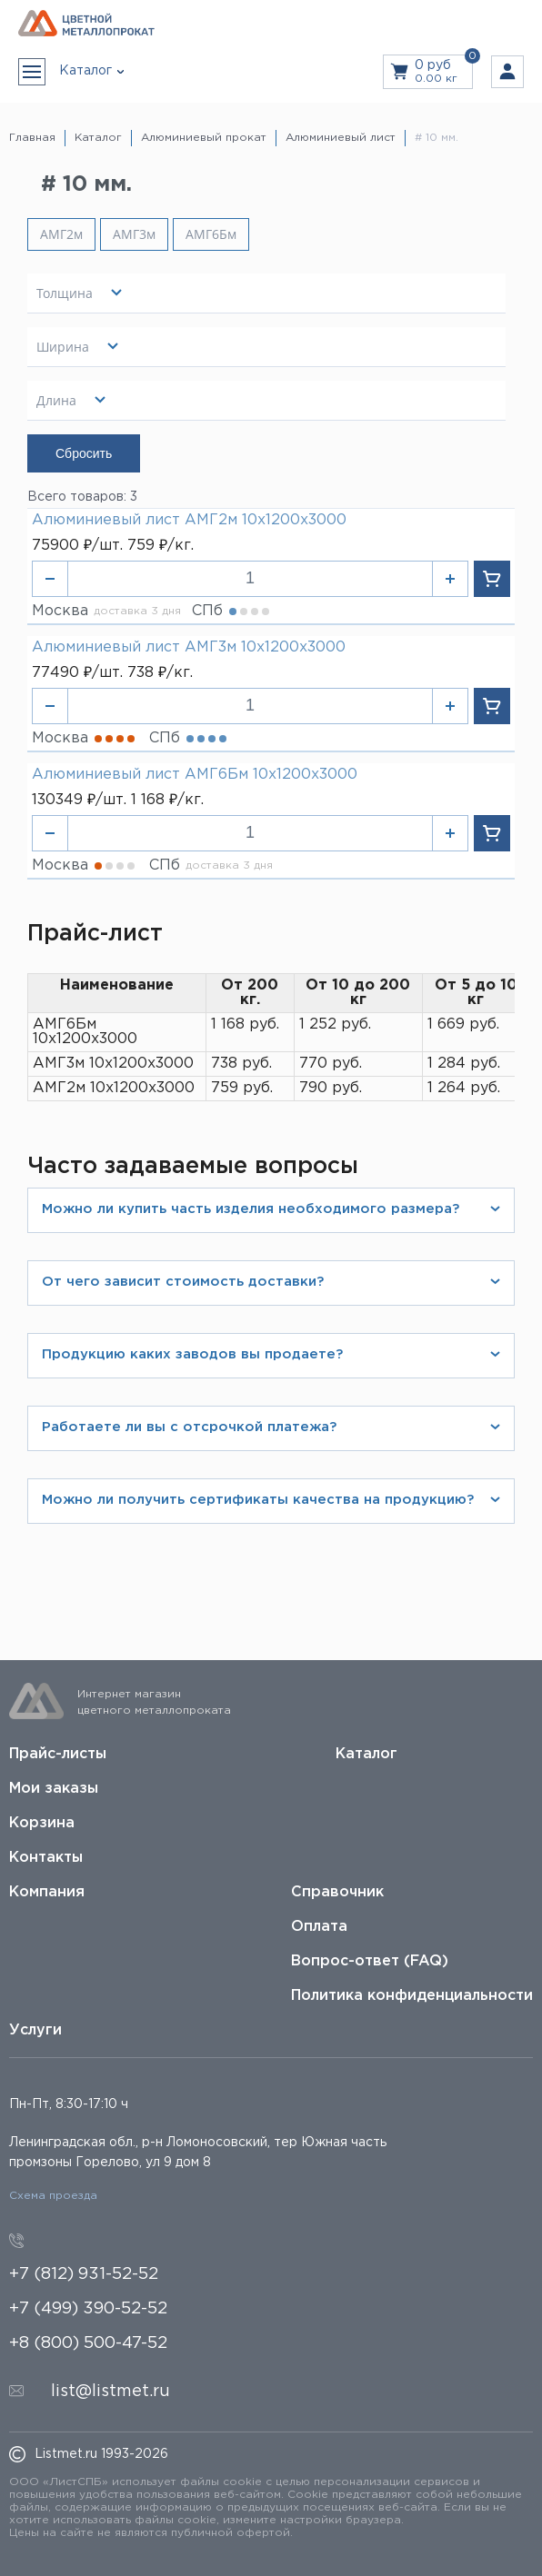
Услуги (35, 2030)
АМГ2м (61, 234)
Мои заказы (53, 1788)
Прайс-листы (57, 1754)
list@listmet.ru (110, 2391)
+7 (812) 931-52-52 (83, 2274)
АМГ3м (134, 234)
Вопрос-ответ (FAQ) (369, 1961)
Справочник (337, 1892)
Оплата (319, 1927)
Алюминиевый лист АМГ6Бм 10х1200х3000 (194, 774)
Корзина (42, 1823)
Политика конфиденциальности (412, 1996)
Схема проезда (53, 2196)
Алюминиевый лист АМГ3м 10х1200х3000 (189, 647)
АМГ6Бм (211, 234)
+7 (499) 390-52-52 (88, 2309)
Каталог (366, 1754)
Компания (47, 1892)
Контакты (46, 1858)
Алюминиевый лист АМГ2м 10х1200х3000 (189, 520)
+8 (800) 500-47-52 (88, 2343)
